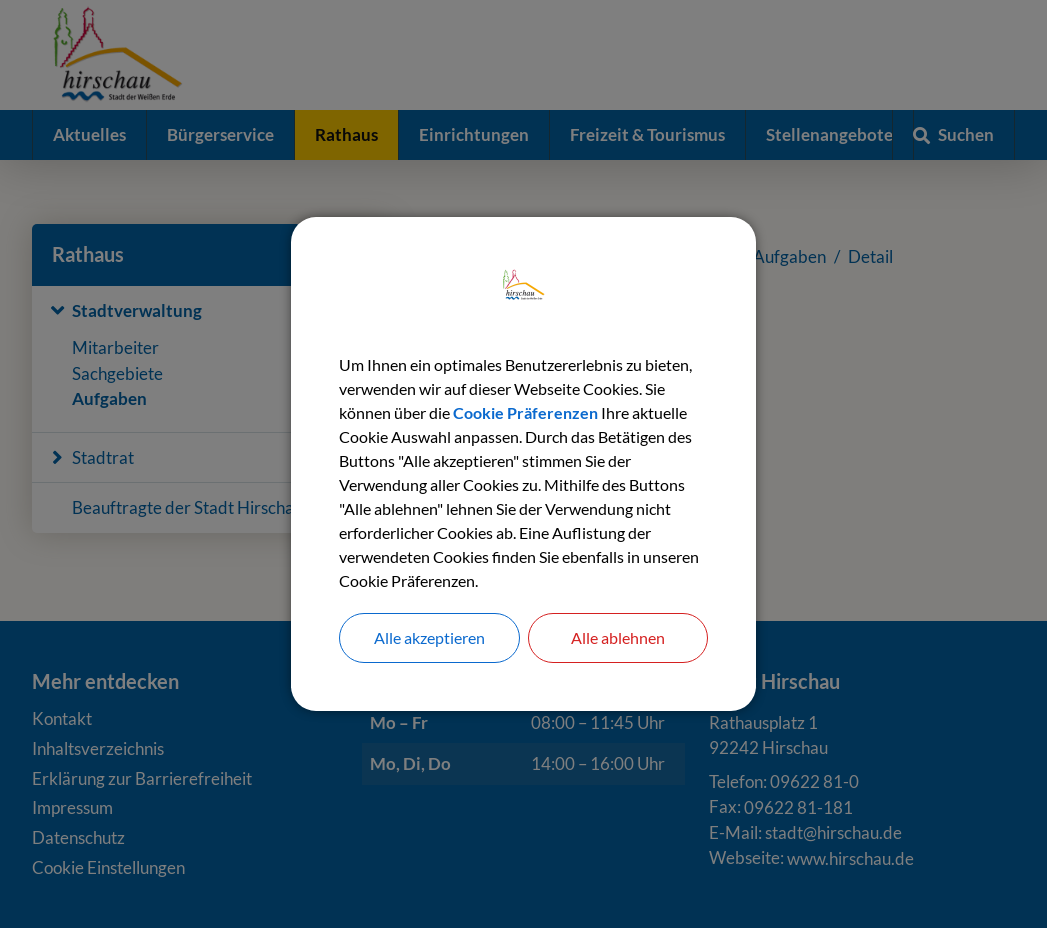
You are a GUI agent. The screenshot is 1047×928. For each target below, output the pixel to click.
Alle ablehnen (618, 637)
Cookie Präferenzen (525, 412)
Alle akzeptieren (429, 637)
